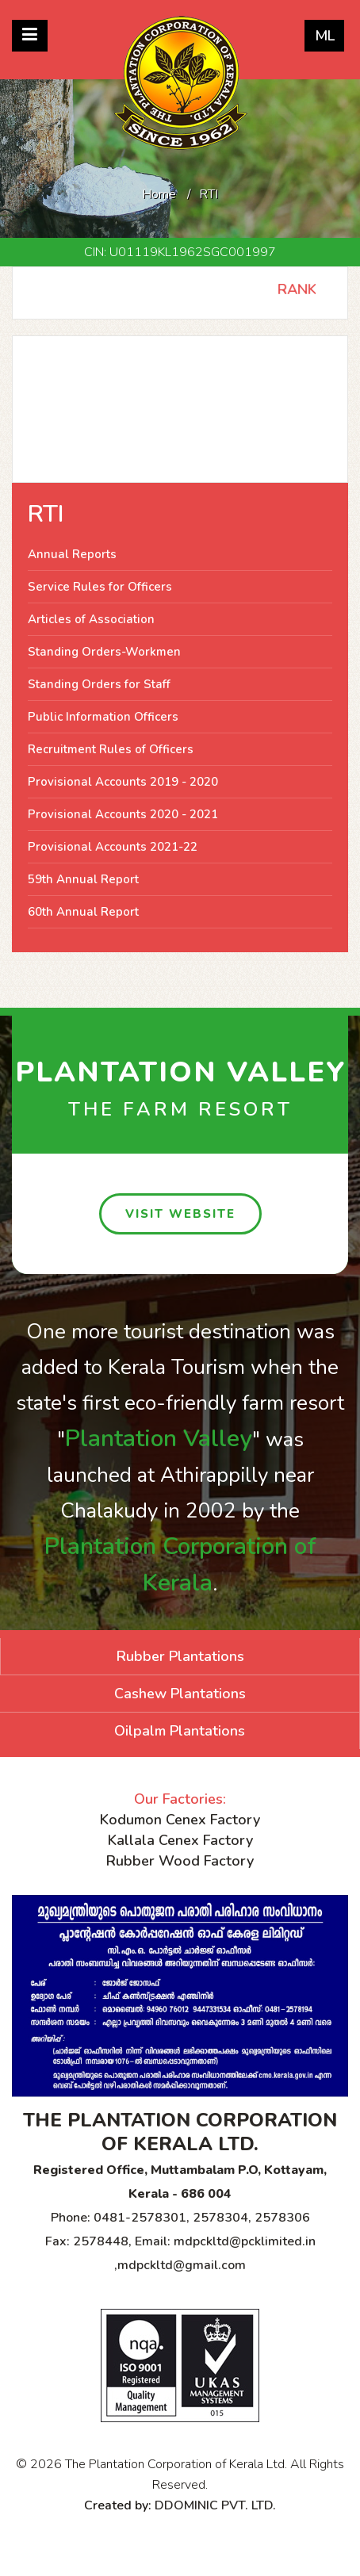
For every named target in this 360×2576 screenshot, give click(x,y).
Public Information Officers (103, 717)
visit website (180, 1214)
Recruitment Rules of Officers (110, 749)
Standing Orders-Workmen (104, 652)
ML (325, 35)
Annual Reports (72, 554)
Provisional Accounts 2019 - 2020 (123, 782)
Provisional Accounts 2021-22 (112, 847)
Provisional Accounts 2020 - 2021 (123, 814)
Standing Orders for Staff (99, 684)
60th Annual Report (83, 912)
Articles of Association (91, 619)
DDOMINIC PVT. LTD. (215, 2505)
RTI (46, 514)
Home (159, 194)
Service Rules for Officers (100, 587)
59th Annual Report (83, 879)
